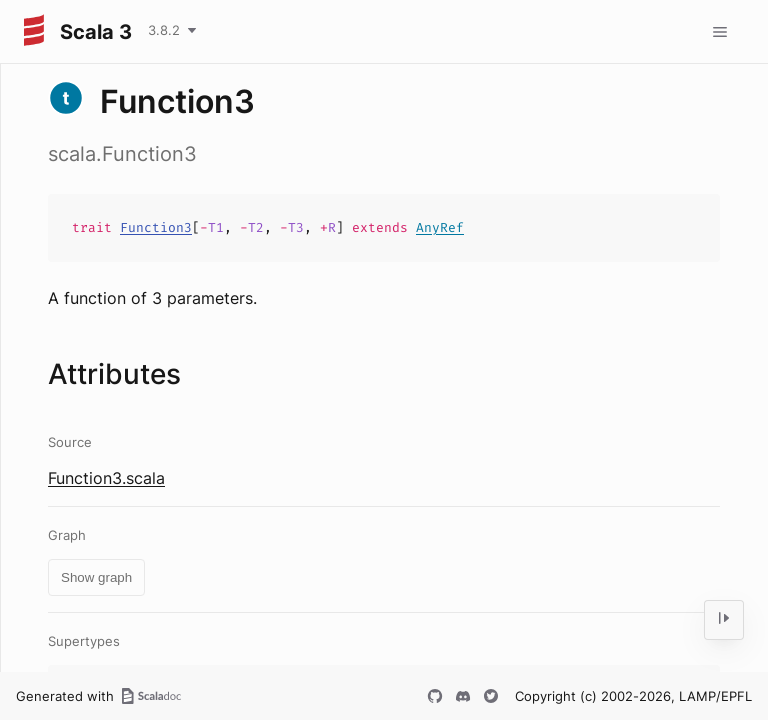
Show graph (96, 577)
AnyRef (440, 227)
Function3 (156, 227)
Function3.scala (106, 478)
